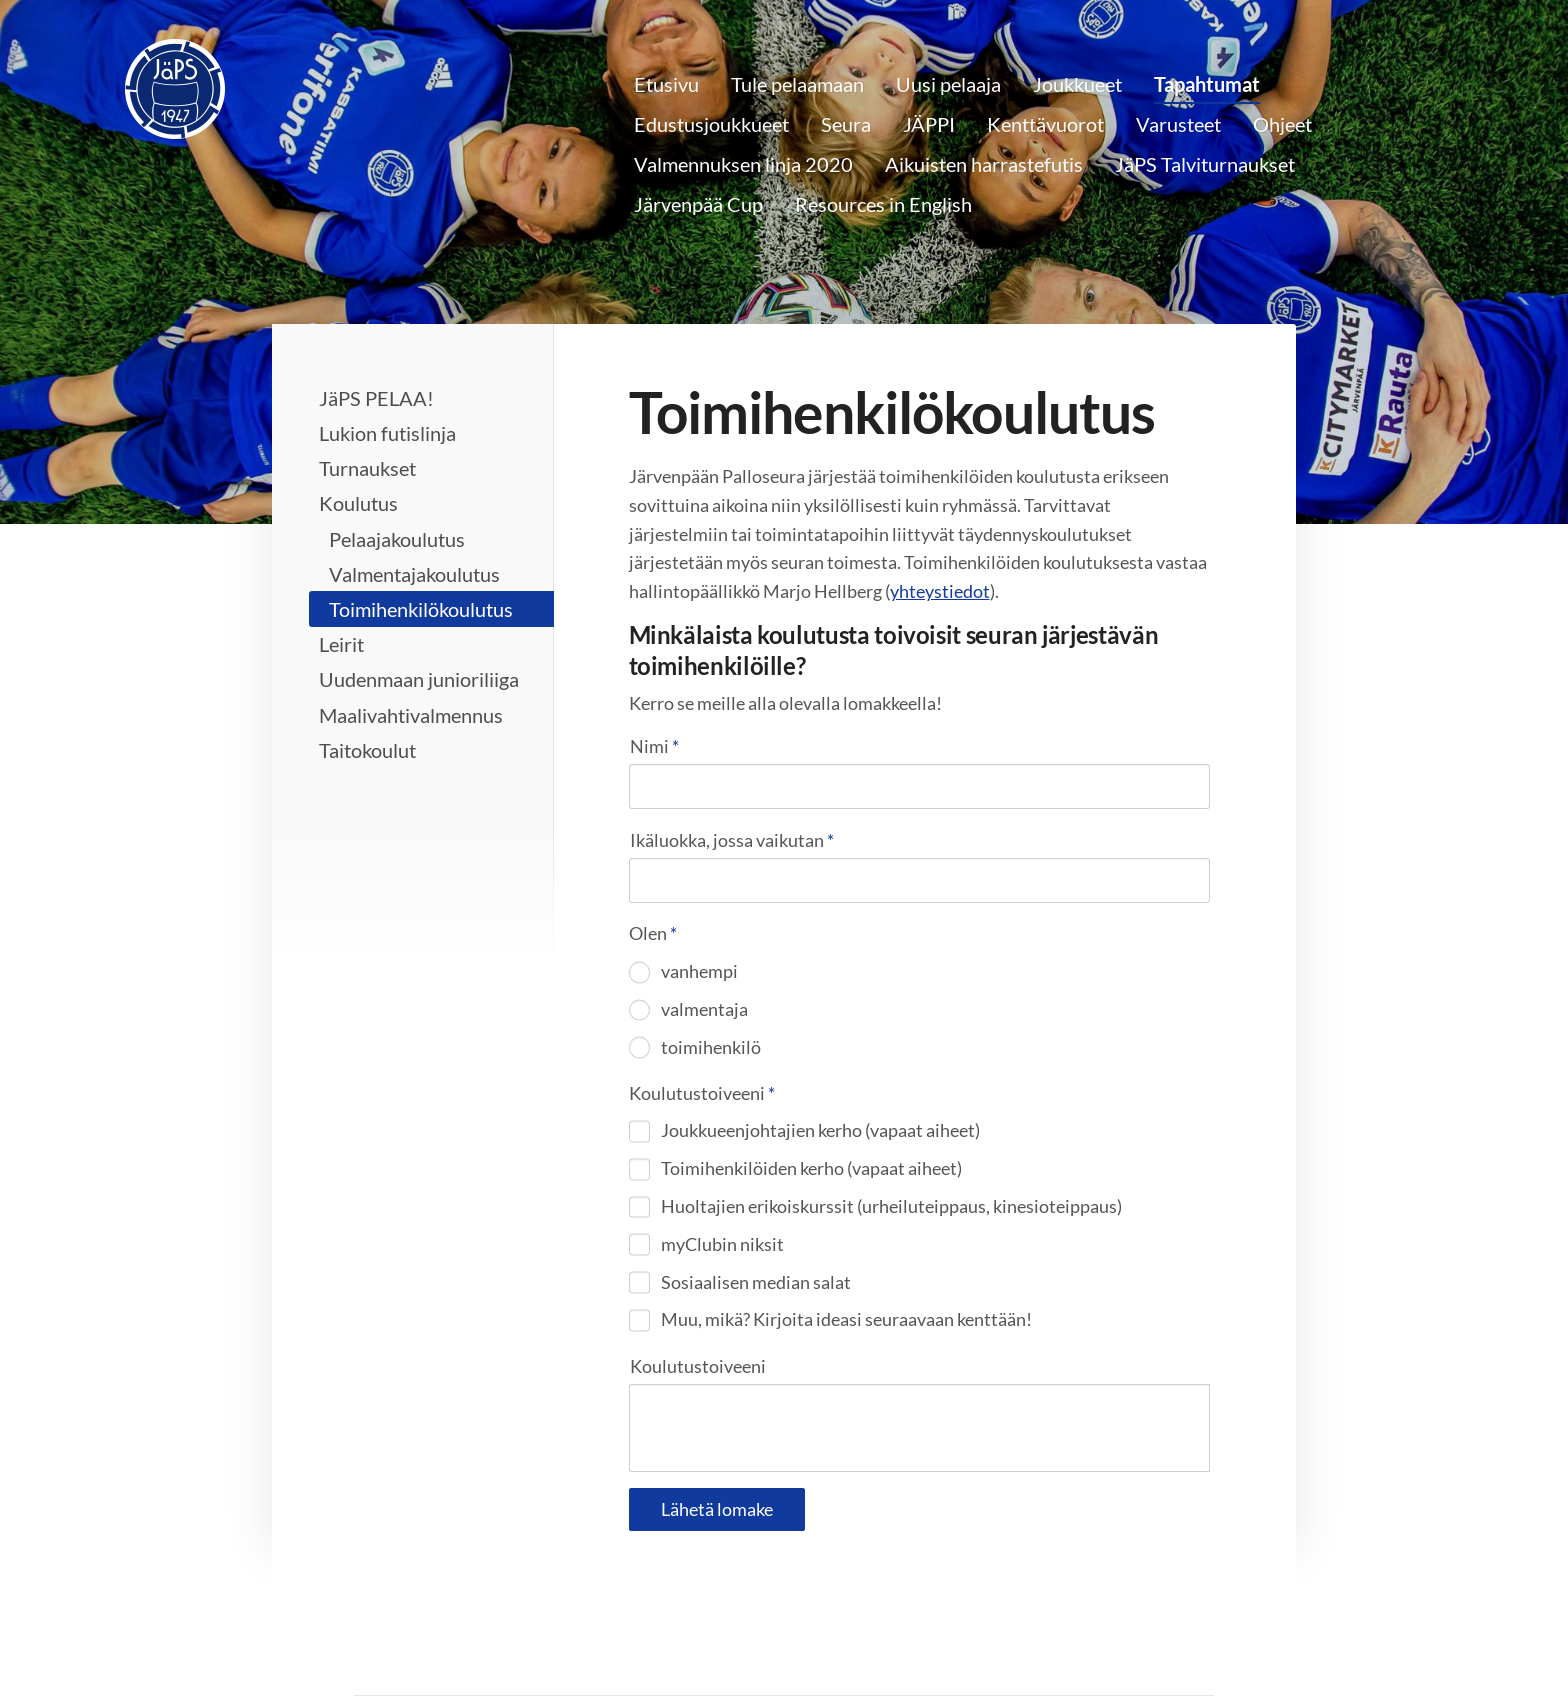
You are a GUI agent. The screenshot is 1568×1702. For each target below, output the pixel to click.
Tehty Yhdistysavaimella (1149, 1643)
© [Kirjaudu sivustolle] (364, 1643)
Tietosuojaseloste (864, 1643)
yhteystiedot (940, 591)
